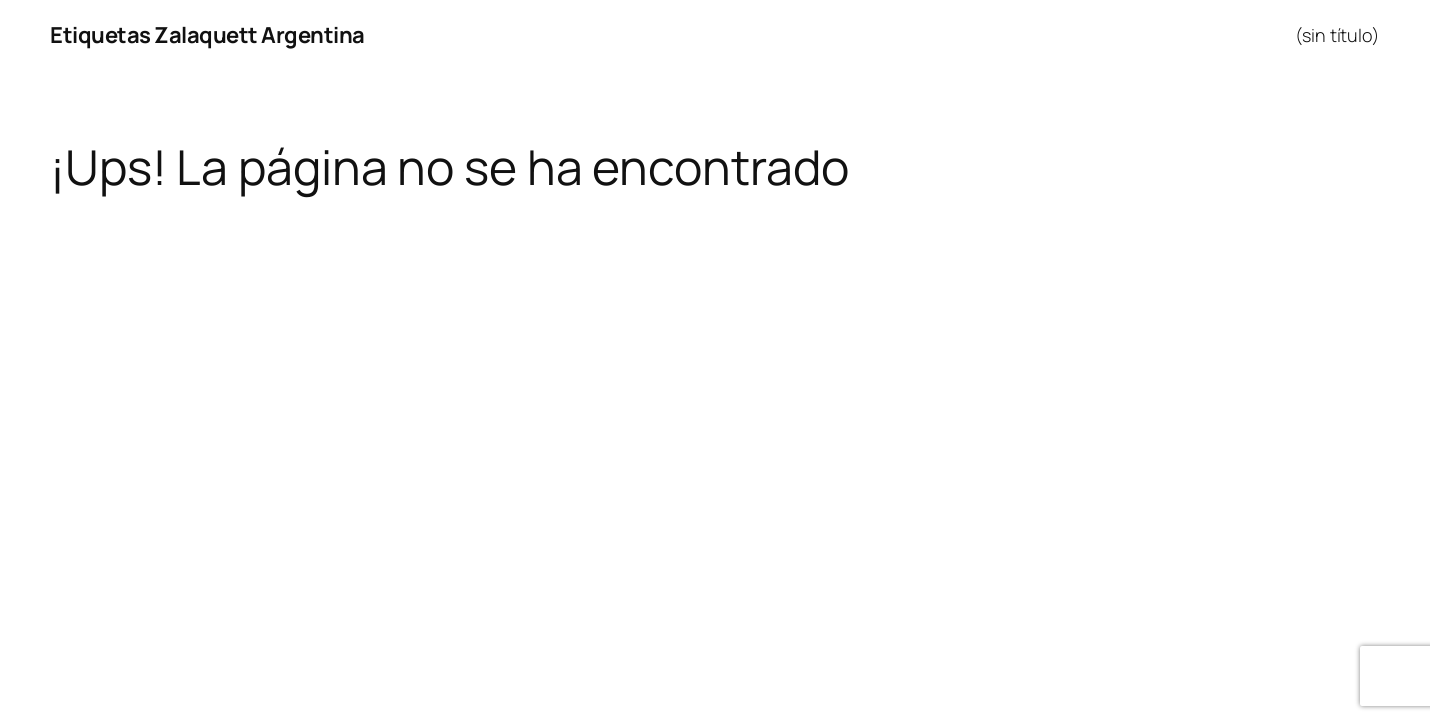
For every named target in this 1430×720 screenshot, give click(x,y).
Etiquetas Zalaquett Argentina (207, 35)
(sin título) (1337, 35)
